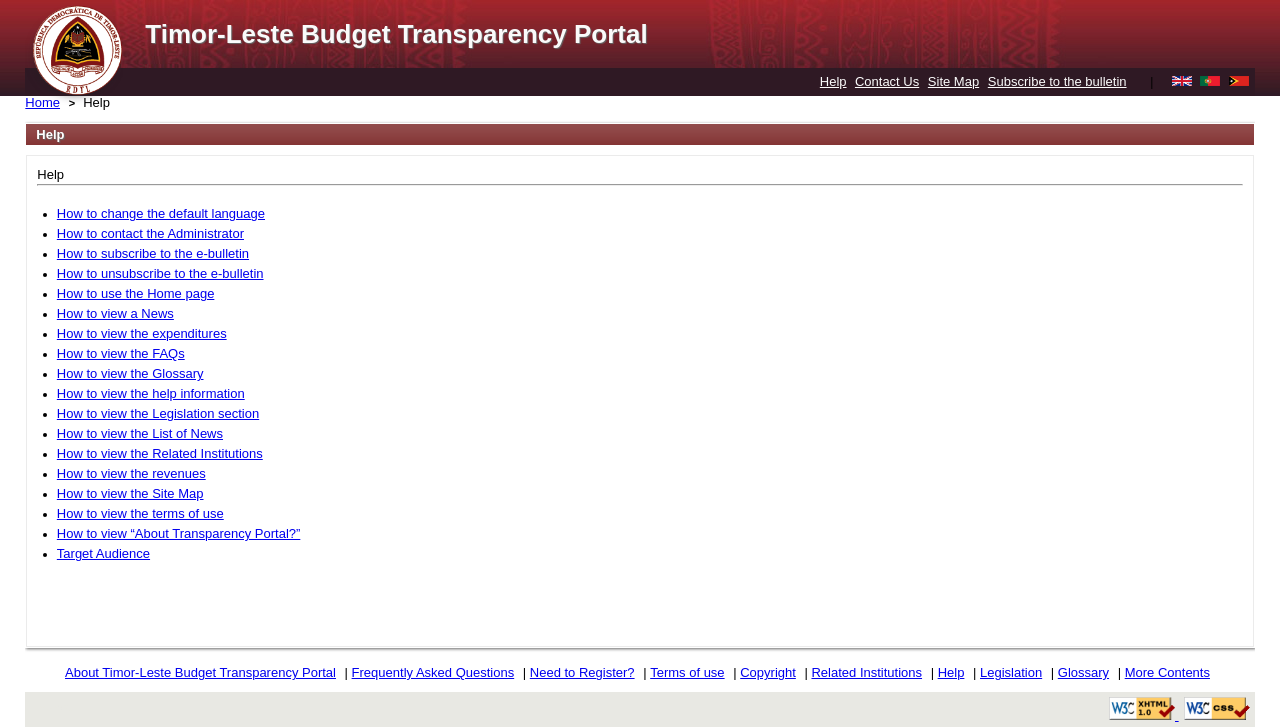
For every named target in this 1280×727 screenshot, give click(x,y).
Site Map (953, 81)
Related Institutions (866, 672)
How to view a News (115, 313)
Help (833, 81)
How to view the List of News (140, 433)
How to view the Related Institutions (160, 453)
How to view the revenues (131, 473)
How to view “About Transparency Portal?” (179, 533)
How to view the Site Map (130, 493)
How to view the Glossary (130, 373)
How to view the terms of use (140, 513)
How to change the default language (161, 213)
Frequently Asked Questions (433, 672)
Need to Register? (582, 672)
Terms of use (687, 672)
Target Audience (103, 553)
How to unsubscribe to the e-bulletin (160, 273)
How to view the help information (151, 393)
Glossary (1083, 672)
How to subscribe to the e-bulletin (153, 253)
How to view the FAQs (121, 353)
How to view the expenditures (142, 333)
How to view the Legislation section (158, 413)
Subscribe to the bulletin (1057, 81)
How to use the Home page (136, 293)
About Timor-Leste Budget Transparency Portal (200, 672)
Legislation (1011, 672)
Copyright (768, 672)
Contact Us (887, 81)
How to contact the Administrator (150, 233)
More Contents (1167, 672)
